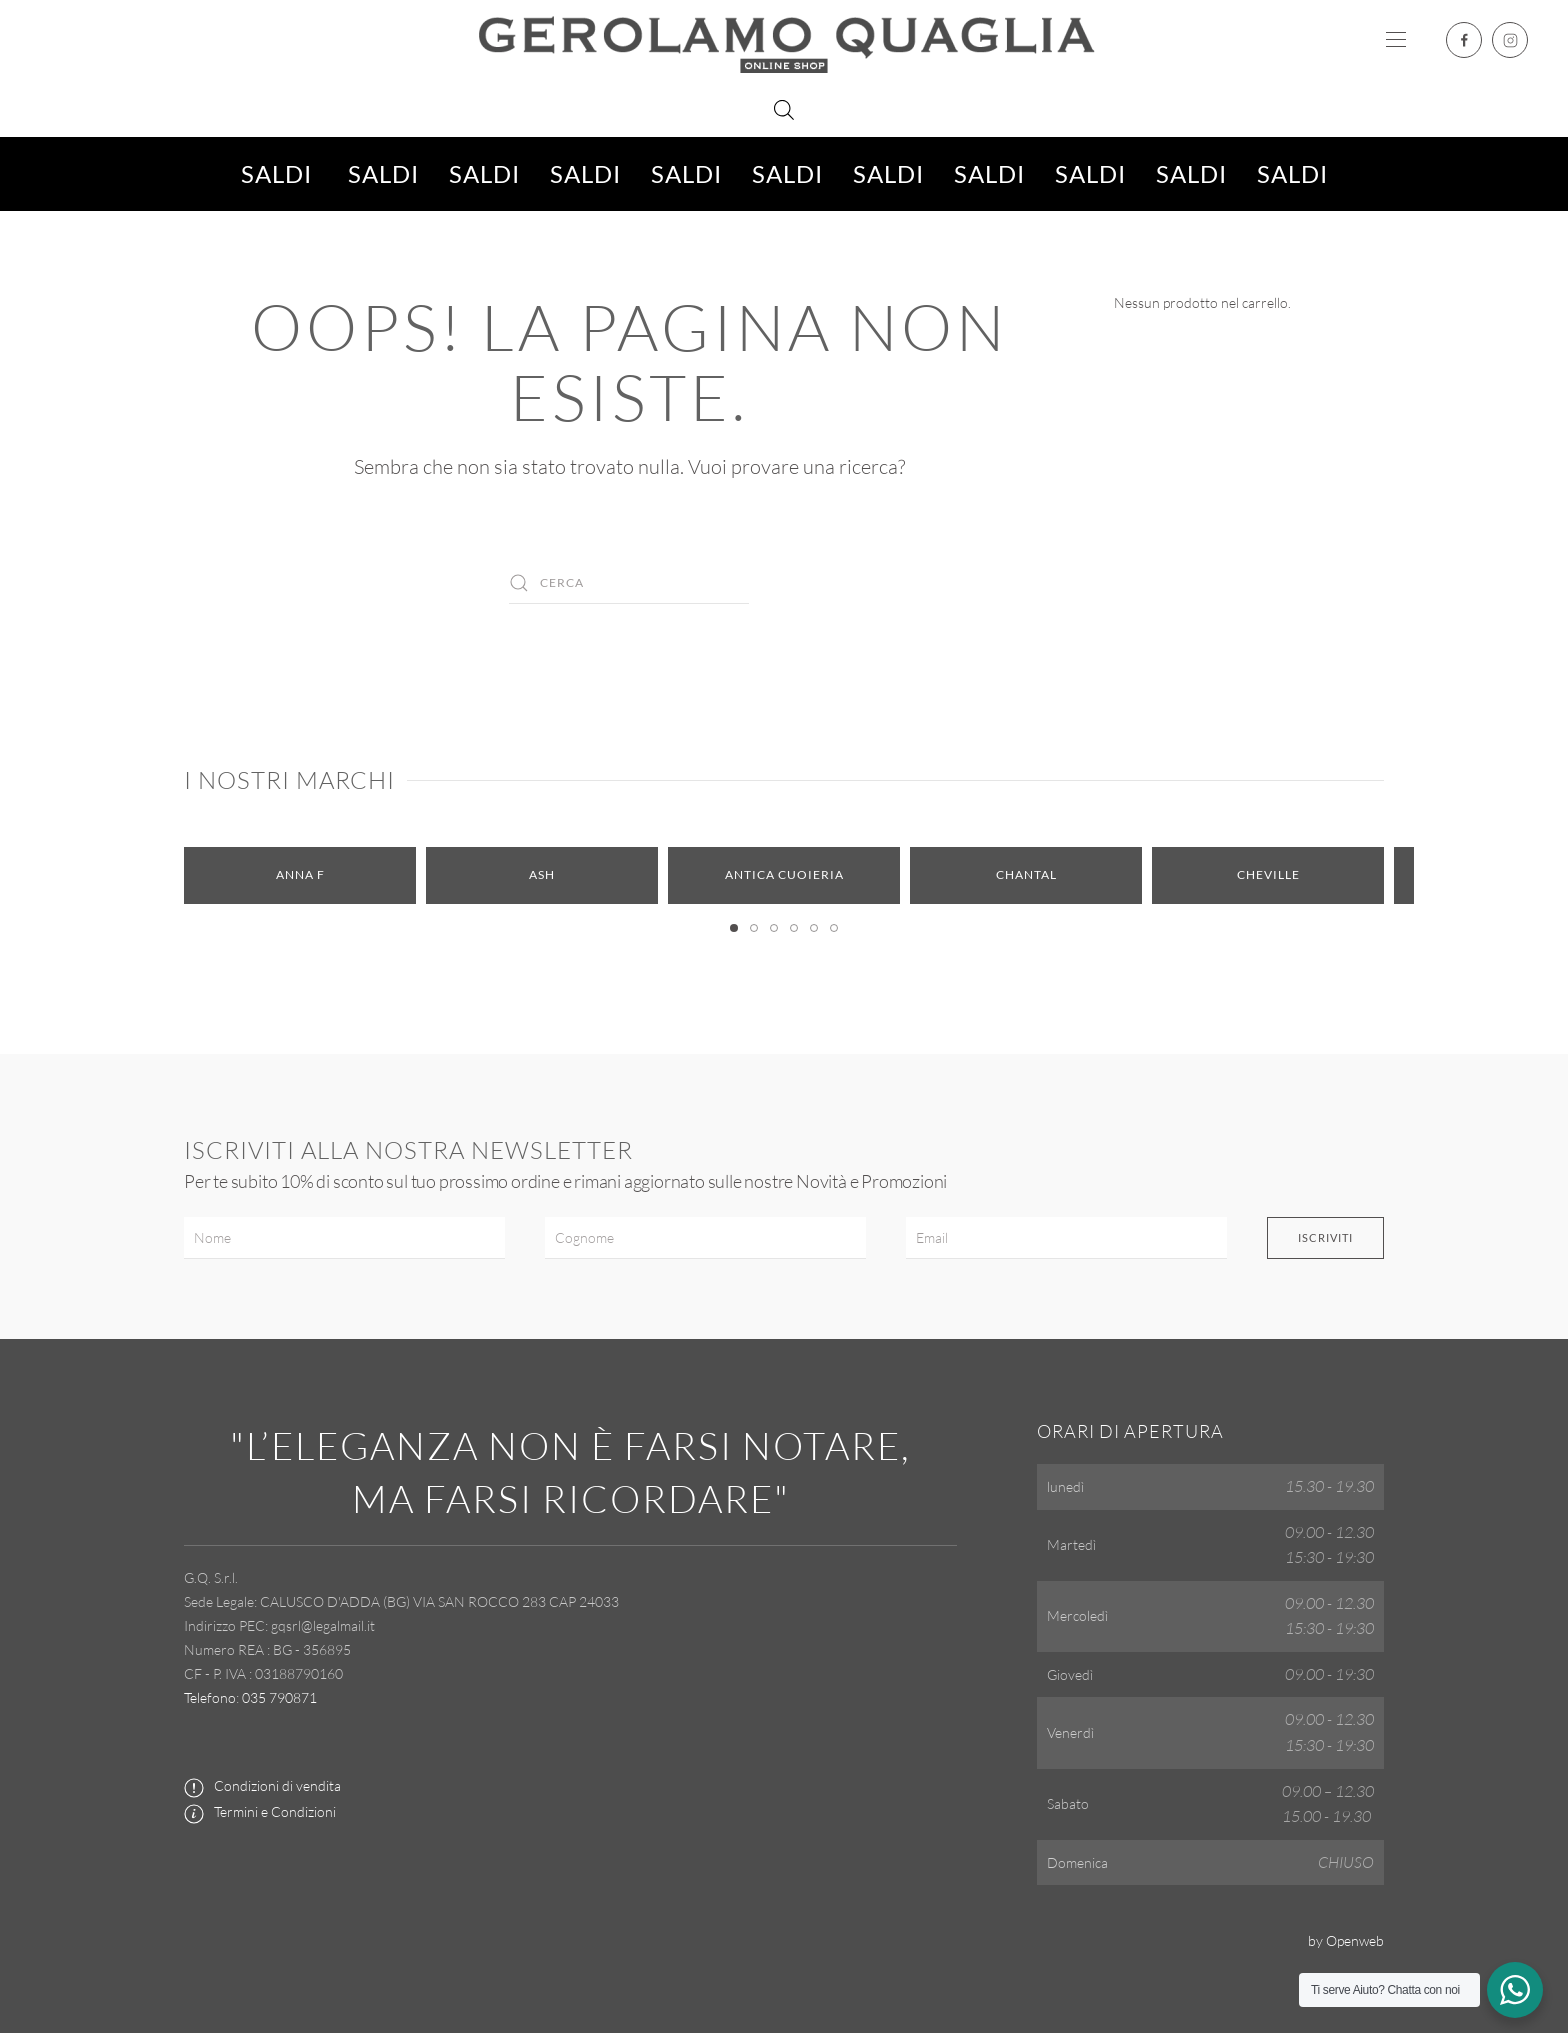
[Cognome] (705, 1238)
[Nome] (344, 1238)
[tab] (734, 928)
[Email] (1066, 1238)
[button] (1396, 40)
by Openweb (1346, 1940)
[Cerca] (629, 583)
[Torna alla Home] (784, 40)
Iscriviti (1325, 1237)
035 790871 (279, 1697)
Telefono (210, 1697)
